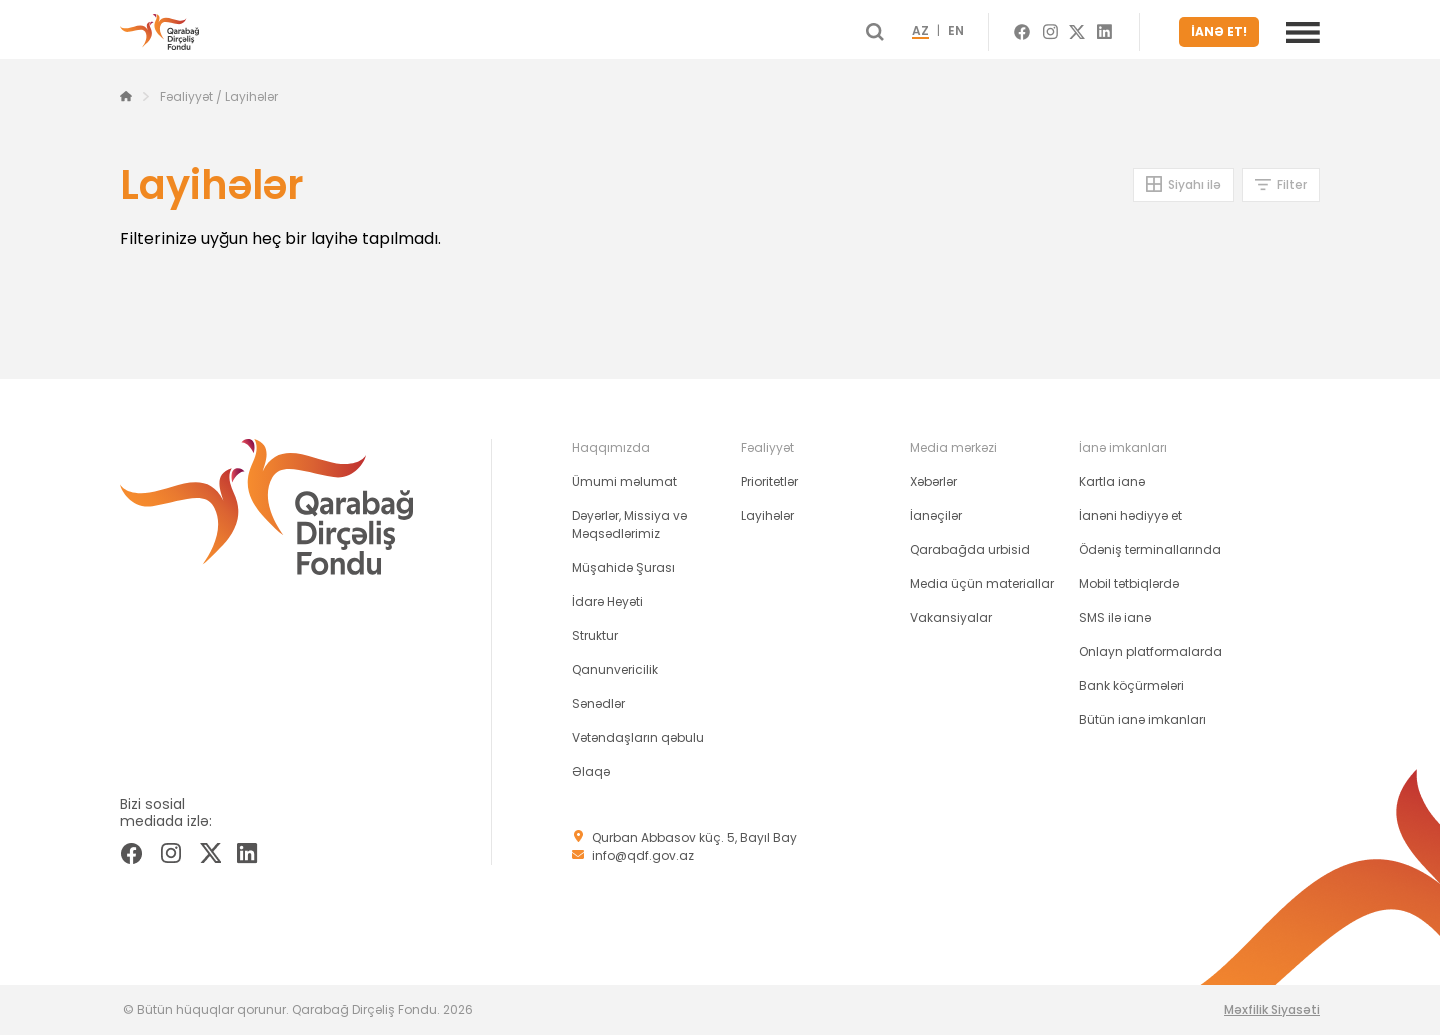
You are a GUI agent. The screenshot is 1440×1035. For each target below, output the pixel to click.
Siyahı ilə (1194, 184)
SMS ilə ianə (1115, 617)
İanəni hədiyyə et (1130, 515)
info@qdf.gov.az (643, 855)
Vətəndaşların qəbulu (638, 737)
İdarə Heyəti (607, 601)
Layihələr (767, 515)
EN (974, 32)
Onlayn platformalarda (1150, 651)
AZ (938, 32)
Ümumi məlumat (624, 481)
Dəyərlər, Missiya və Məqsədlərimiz (629, 524)
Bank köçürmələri (1131, 685)
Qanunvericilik (615, 669)
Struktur (595, 635)
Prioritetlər (769, 481)
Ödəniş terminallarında (1150, 549)
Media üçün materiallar (982, 583)
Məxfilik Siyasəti (1272, 1009)
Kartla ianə (1112, 481)
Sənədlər (598, 703)
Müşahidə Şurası (623, 567)
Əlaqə (591, 771)
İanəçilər (936, 515)
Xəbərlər (933, 481)
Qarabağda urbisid (970, 549)
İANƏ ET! (1222, 31)
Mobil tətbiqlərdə (1129, 583)
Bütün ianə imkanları (1142, 719)
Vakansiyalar (951, 617)
